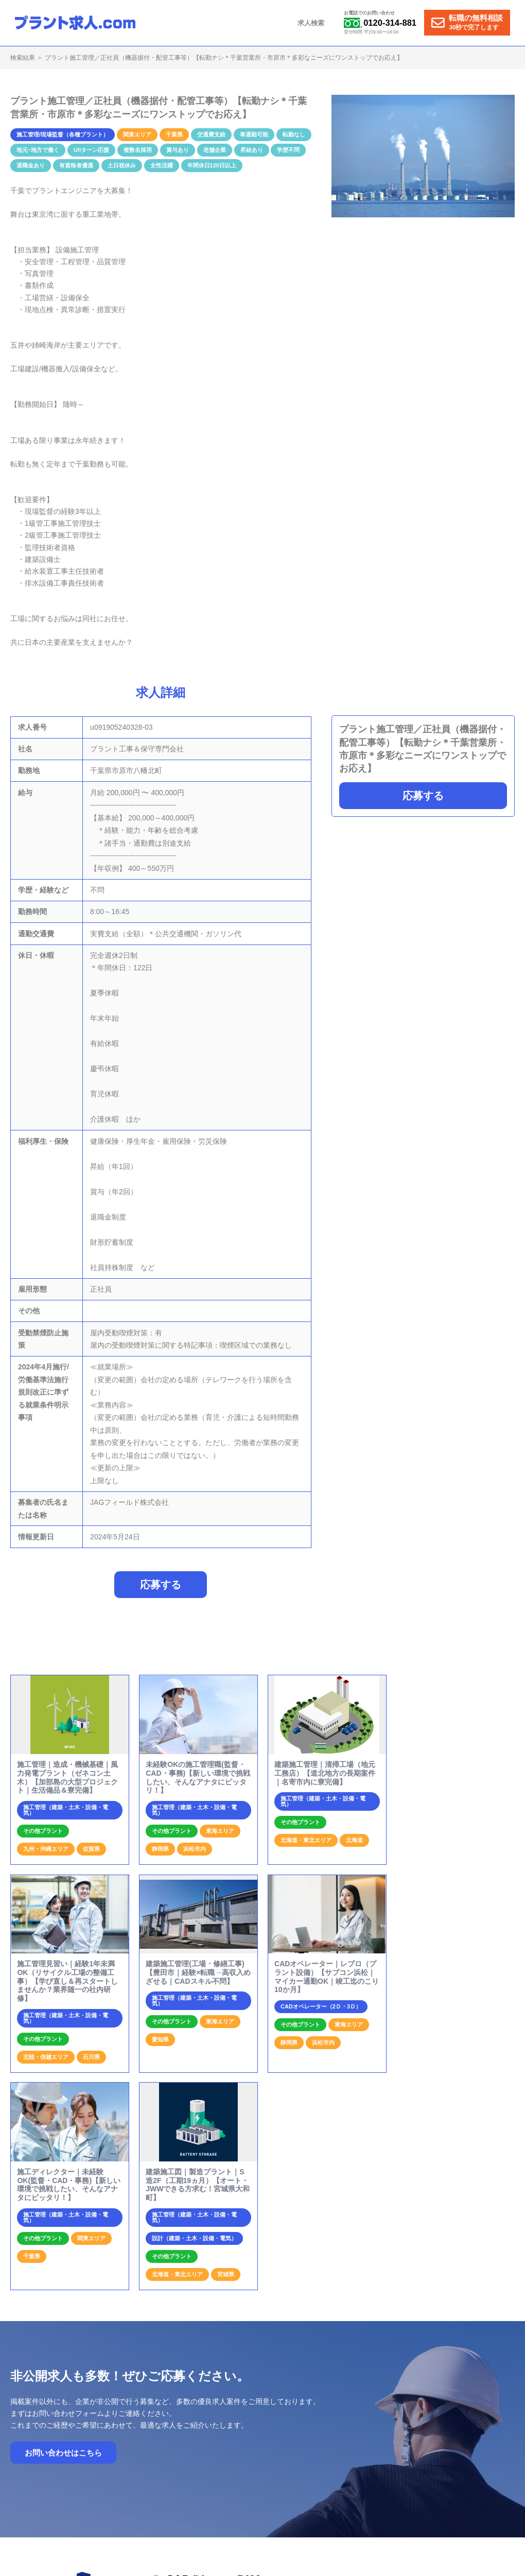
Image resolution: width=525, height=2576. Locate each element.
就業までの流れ (265, 2428)
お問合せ (379, 2428)
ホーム (222, 2428)
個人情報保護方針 (466, 2428)
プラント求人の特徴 (327, 2428)
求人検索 (312, 22)
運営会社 (417, 2428)
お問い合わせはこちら (63, 2253)
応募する (423, 795)
